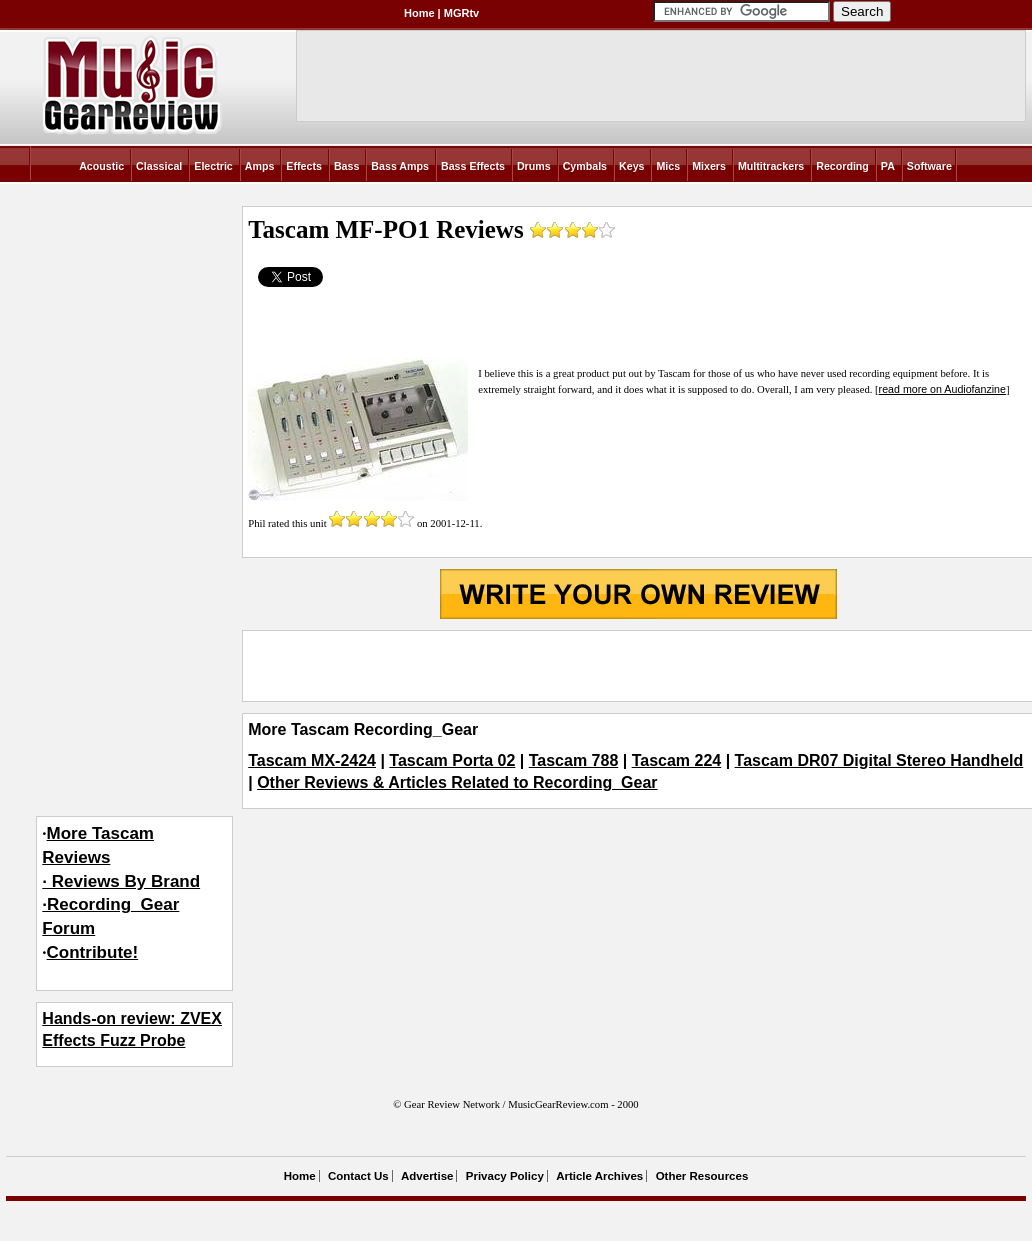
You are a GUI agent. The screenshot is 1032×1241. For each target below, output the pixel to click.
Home (419, 13)
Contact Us (358, 1176)
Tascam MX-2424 (312, 760)
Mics (668, 166)
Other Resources (702, 1176)
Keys (631, 166)
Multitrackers (771, 166)
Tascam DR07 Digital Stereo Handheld (879, 760)
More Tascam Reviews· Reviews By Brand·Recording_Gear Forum (121, 881)
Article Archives (599, 1176)
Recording (842, 166)
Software (929, 166)
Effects (304, 166)
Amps (260, 166)
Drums (534, 166)
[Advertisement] (638, 666)
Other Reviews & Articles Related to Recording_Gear (457, 782)
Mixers (709, 166)
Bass (346, 166)
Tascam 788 (574, 760)
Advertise (427, 1176)
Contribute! (93, 952)
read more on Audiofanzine (942, 389)
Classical (159, 166)
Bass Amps (400, 166)
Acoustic (101, 166)
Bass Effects (473, 166)
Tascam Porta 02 (452, 760)
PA (888, 166)
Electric (213, 166)
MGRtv (461, 13)
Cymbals (585, 166)
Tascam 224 (677, 760)
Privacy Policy (505, 1176)
